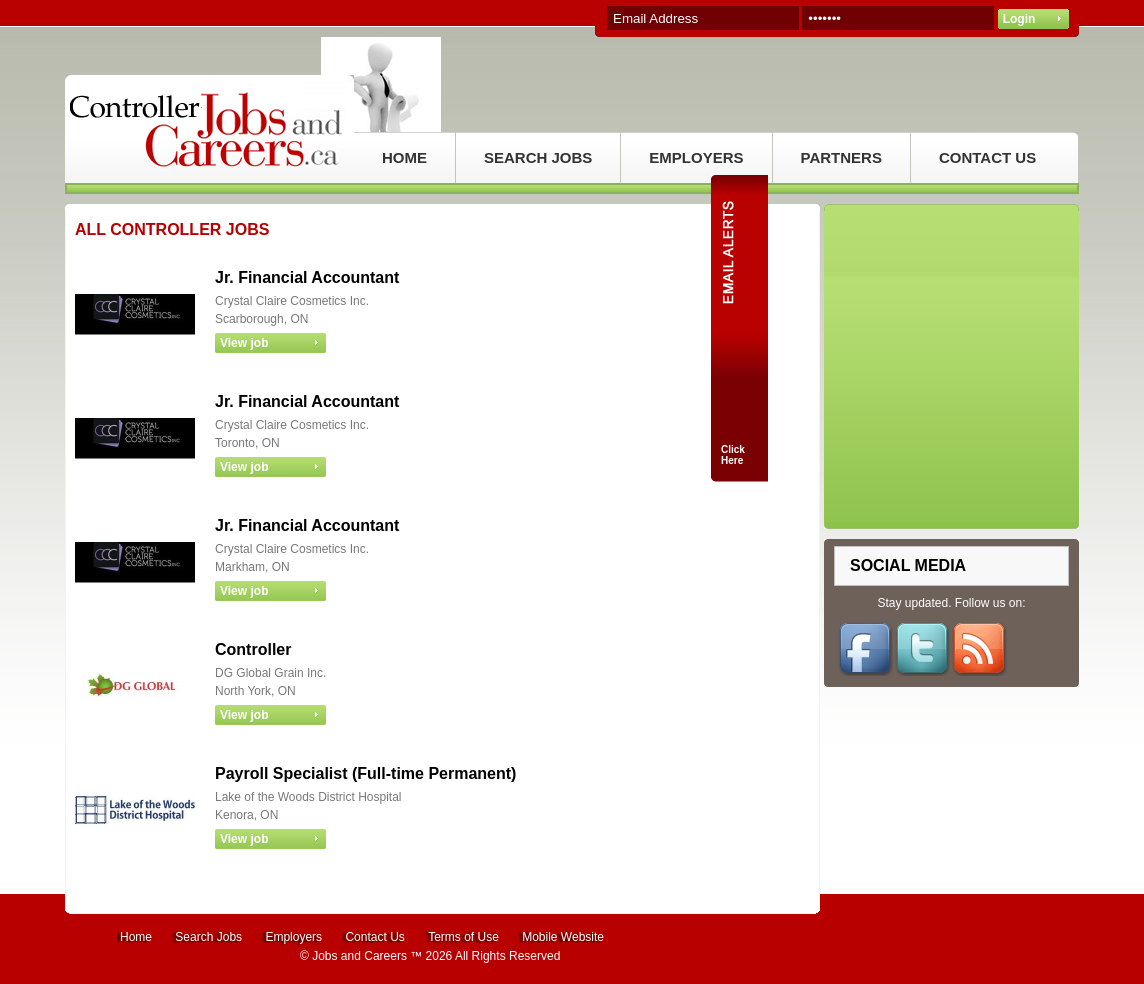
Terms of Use (463, 937)
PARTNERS (841, 157)
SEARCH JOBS (538, 157)
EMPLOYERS (696, 157)
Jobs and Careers (359, 956)
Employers (293, 937)
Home (136, 937)
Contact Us (374, 937)
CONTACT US (987, 157)
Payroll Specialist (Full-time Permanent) (365, 773)
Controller (253, 649)
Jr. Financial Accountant (307, 277)
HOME (404, 157)
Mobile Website (563, 937)
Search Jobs (208, 937)
